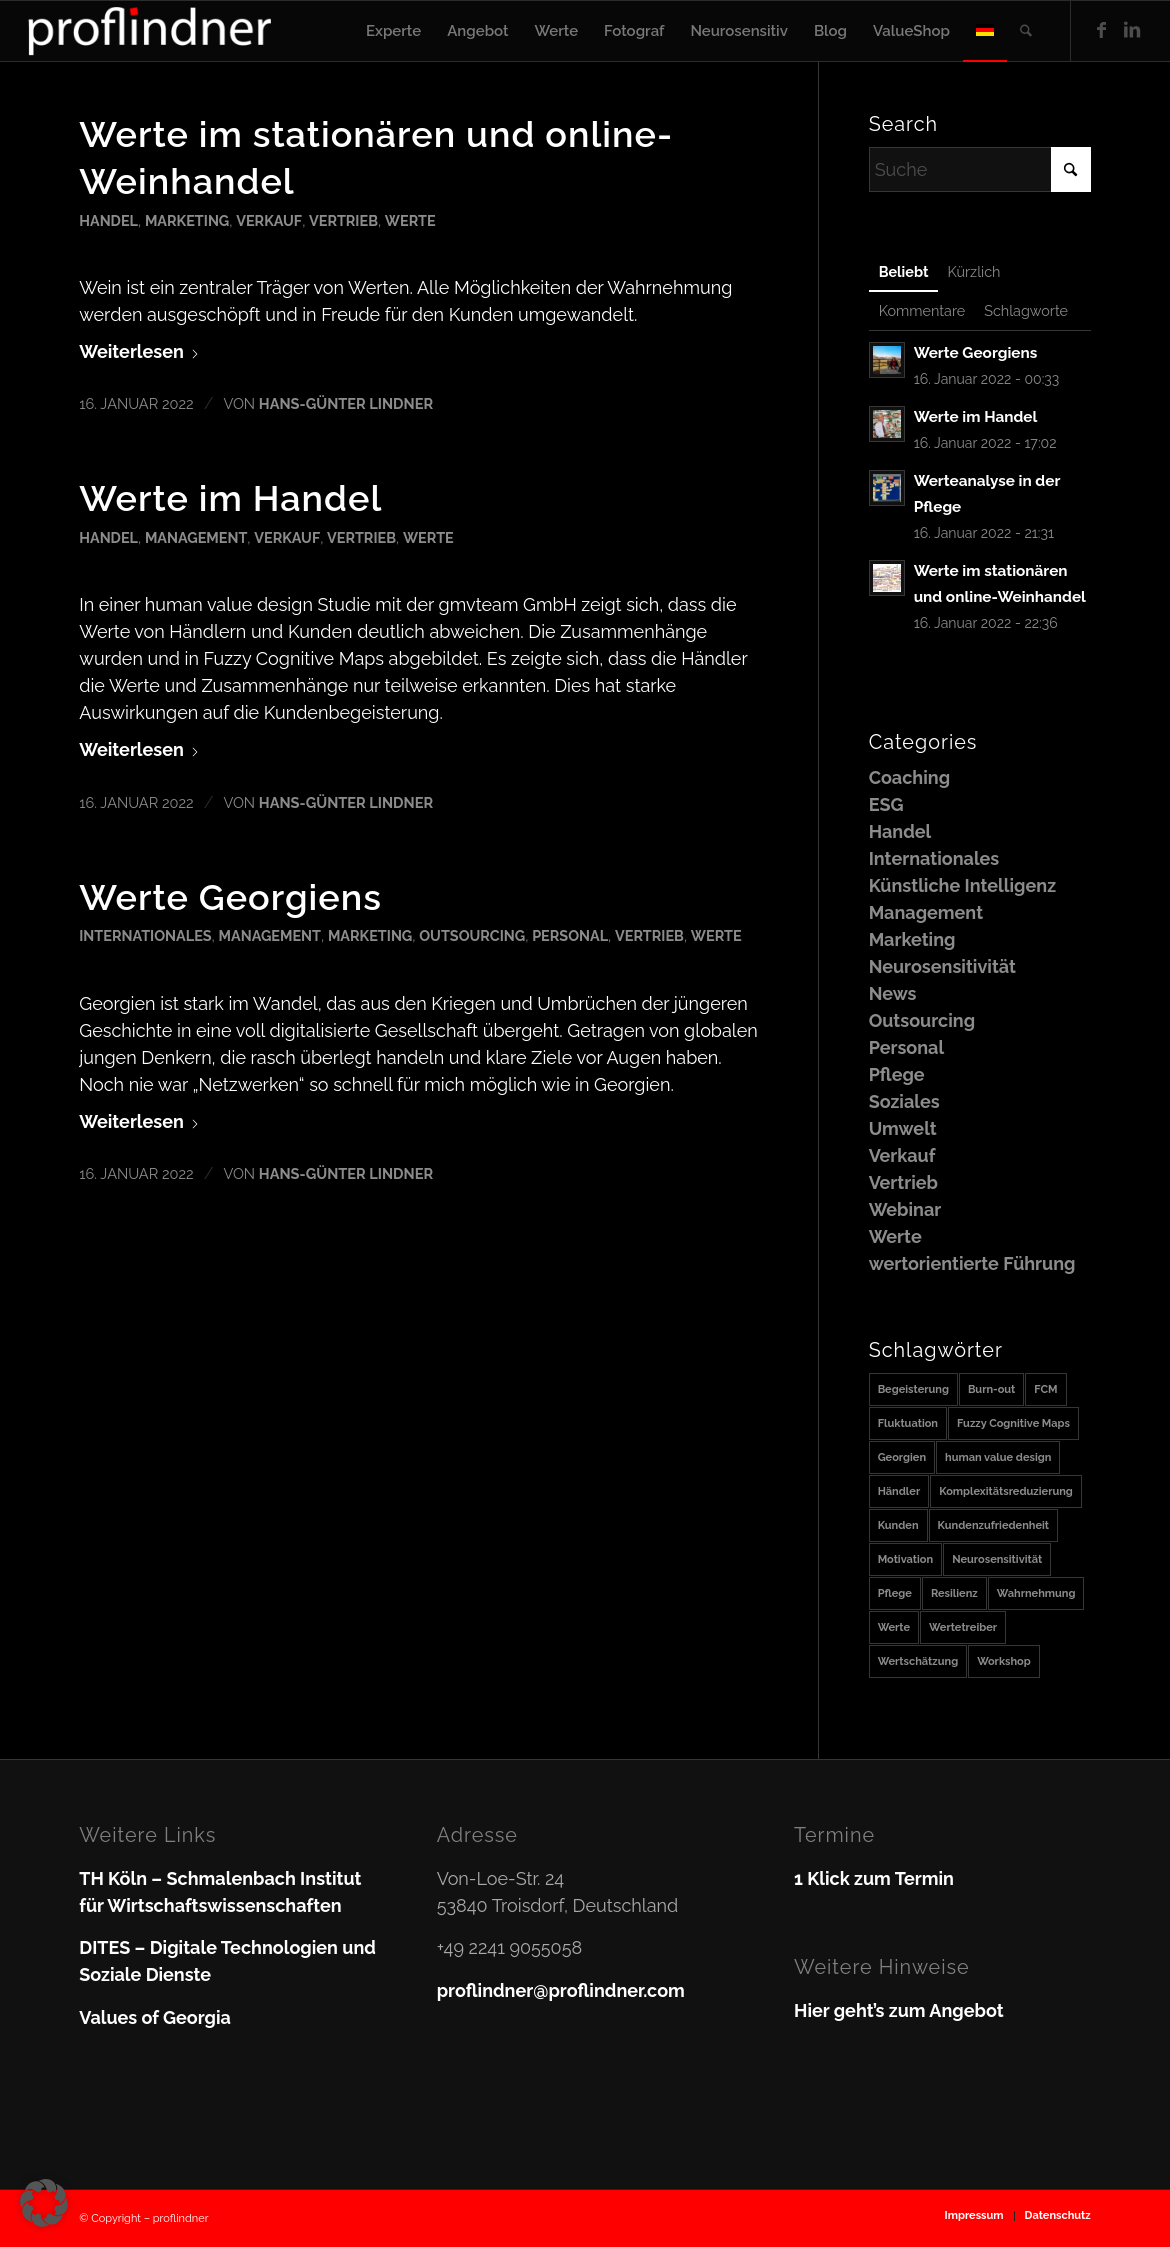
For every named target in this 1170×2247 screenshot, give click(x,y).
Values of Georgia (155, 2017)
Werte (410, 220)
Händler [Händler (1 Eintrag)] (899, 1491)
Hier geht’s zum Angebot (899, 2010)
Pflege (897, 1074)
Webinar (905, 1209)
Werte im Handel (230, 498)
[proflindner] (150, 31)
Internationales (145, 935)
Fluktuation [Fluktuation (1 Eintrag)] (908, 1423)
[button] (44, 2203)
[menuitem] (393, 31)
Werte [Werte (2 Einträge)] (894, 1627)
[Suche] (1026, 31)
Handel (108, 220)
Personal (570, 935)
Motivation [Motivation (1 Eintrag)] (906, 1559)
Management (196, 537)
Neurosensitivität (942, 966)
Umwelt (903, 1128)
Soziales (904, 1101)
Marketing (187, 220)
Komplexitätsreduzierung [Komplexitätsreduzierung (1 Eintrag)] (1006, 1491)
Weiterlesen (139, 351)
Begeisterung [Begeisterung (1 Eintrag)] (913, 1389)
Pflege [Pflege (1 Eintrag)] (895, 1593)
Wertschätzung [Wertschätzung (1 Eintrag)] (918, 1661)
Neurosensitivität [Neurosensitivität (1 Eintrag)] (997, 1559)
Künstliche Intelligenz (962, 885)
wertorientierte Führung (972, 1263)
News (893, 993)
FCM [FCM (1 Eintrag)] (1045, 1389)
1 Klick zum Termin (874, 1878)
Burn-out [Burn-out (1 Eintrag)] (991, 1389)
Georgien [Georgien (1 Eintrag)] (902, 1457)
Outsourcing (472, 935)
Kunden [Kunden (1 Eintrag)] (898, 1525)
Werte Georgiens (230, 897)
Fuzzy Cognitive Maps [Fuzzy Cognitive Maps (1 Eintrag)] (1013, 1423)
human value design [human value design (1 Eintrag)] (998, 1457)
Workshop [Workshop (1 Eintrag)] (1004, 1661)
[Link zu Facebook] (1102, 30)
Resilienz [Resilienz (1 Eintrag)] (954, 1593)
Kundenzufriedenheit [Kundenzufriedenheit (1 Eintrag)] (993, 1525)
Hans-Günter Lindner (346, 403)
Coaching (909, 777)
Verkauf (269, 220)
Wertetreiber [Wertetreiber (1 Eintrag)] (963, 1627)
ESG (886, 804)
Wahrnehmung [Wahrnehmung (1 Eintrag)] (1036, 1593)
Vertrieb (343, 220)
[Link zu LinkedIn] (1132, 30)
